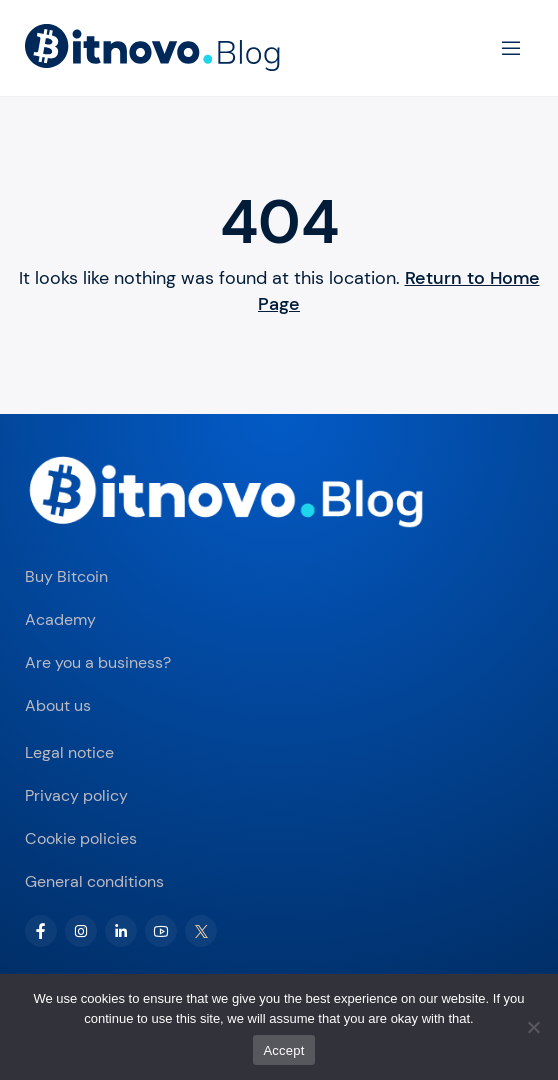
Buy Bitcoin (66, 576)
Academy (60, 619)
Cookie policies (81, 838)
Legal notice (69, 752)
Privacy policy (76, 795)
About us (58, 705)
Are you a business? (98, 662)
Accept (283, 1050)
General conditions (94, 881)
